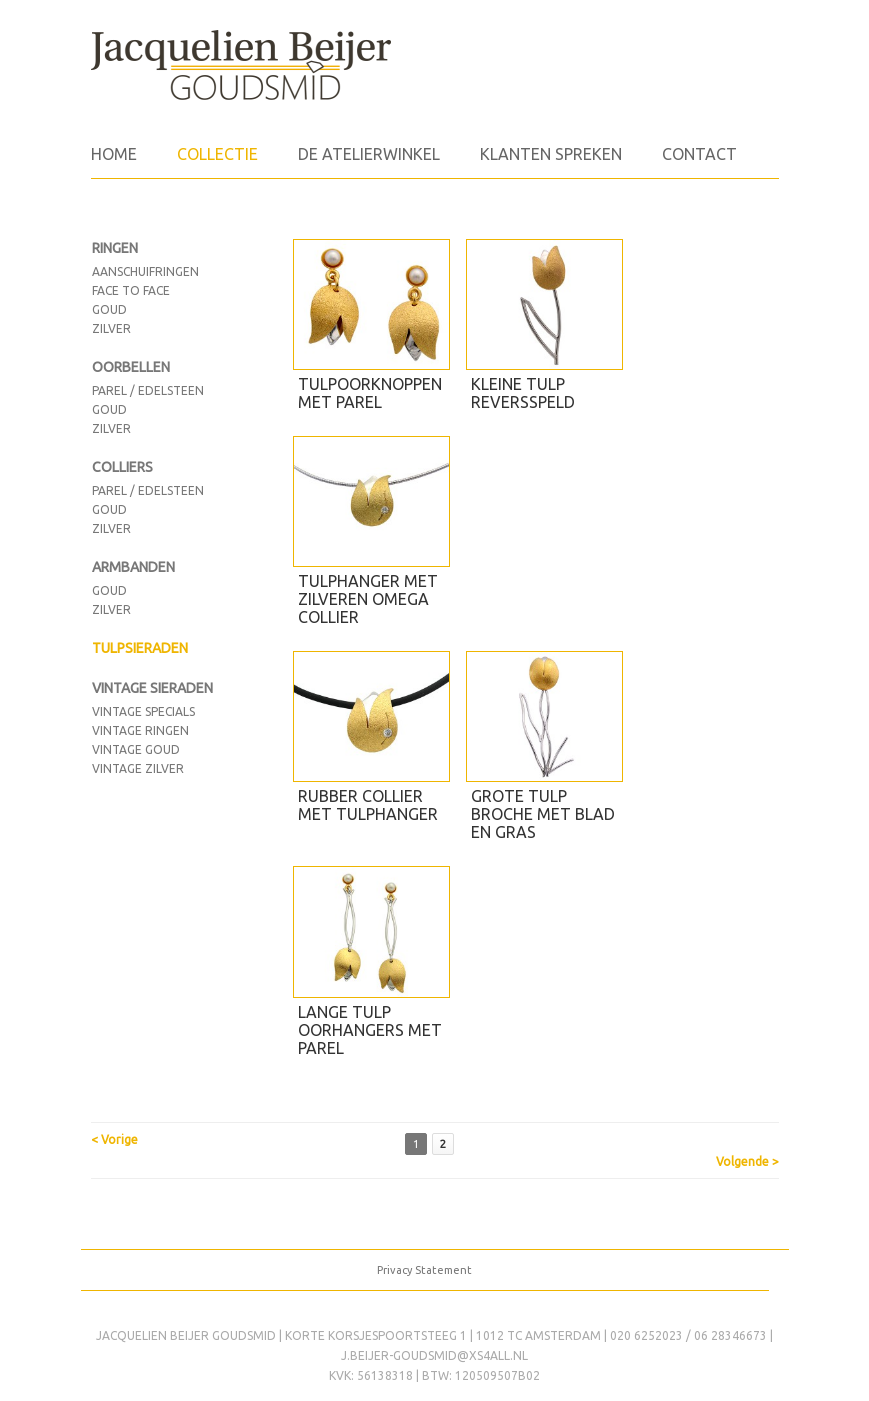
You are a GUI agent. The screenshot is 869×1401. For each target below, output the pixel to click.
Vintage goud (136, 749)
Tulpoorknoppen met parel (370, 393)
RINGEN (115, 248)
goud (109, 309)
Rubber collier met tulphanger (368, 805)
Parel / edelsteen (148, 390)
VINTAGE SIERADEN (152, 688)
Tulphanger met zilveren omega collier (368, 599)
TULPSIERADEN (140, 648)
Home (114, 154)
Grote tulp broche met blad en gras (543, 814)
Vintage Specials (143, 711)
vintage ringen (140, 730)
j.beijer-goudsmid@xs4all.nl (434, 1355)
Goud (109, 409)
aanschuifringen (145, 271)
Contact (699, 154)
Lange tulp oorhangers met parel (370, 1030)
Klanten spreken (551, 154)
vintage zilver (138, 768)
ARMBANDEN (133, 567)
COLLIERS (122, 467)
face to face (131, 290)
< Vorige (114, 1139)
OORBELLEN (131, 367)
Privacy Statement (424, 1270)
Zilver (111, 428)
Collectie (217, 154)
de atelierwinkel (369, 154)
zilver (111, 328)
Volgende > (747, 1161)
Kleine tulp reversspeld (523, 393)
